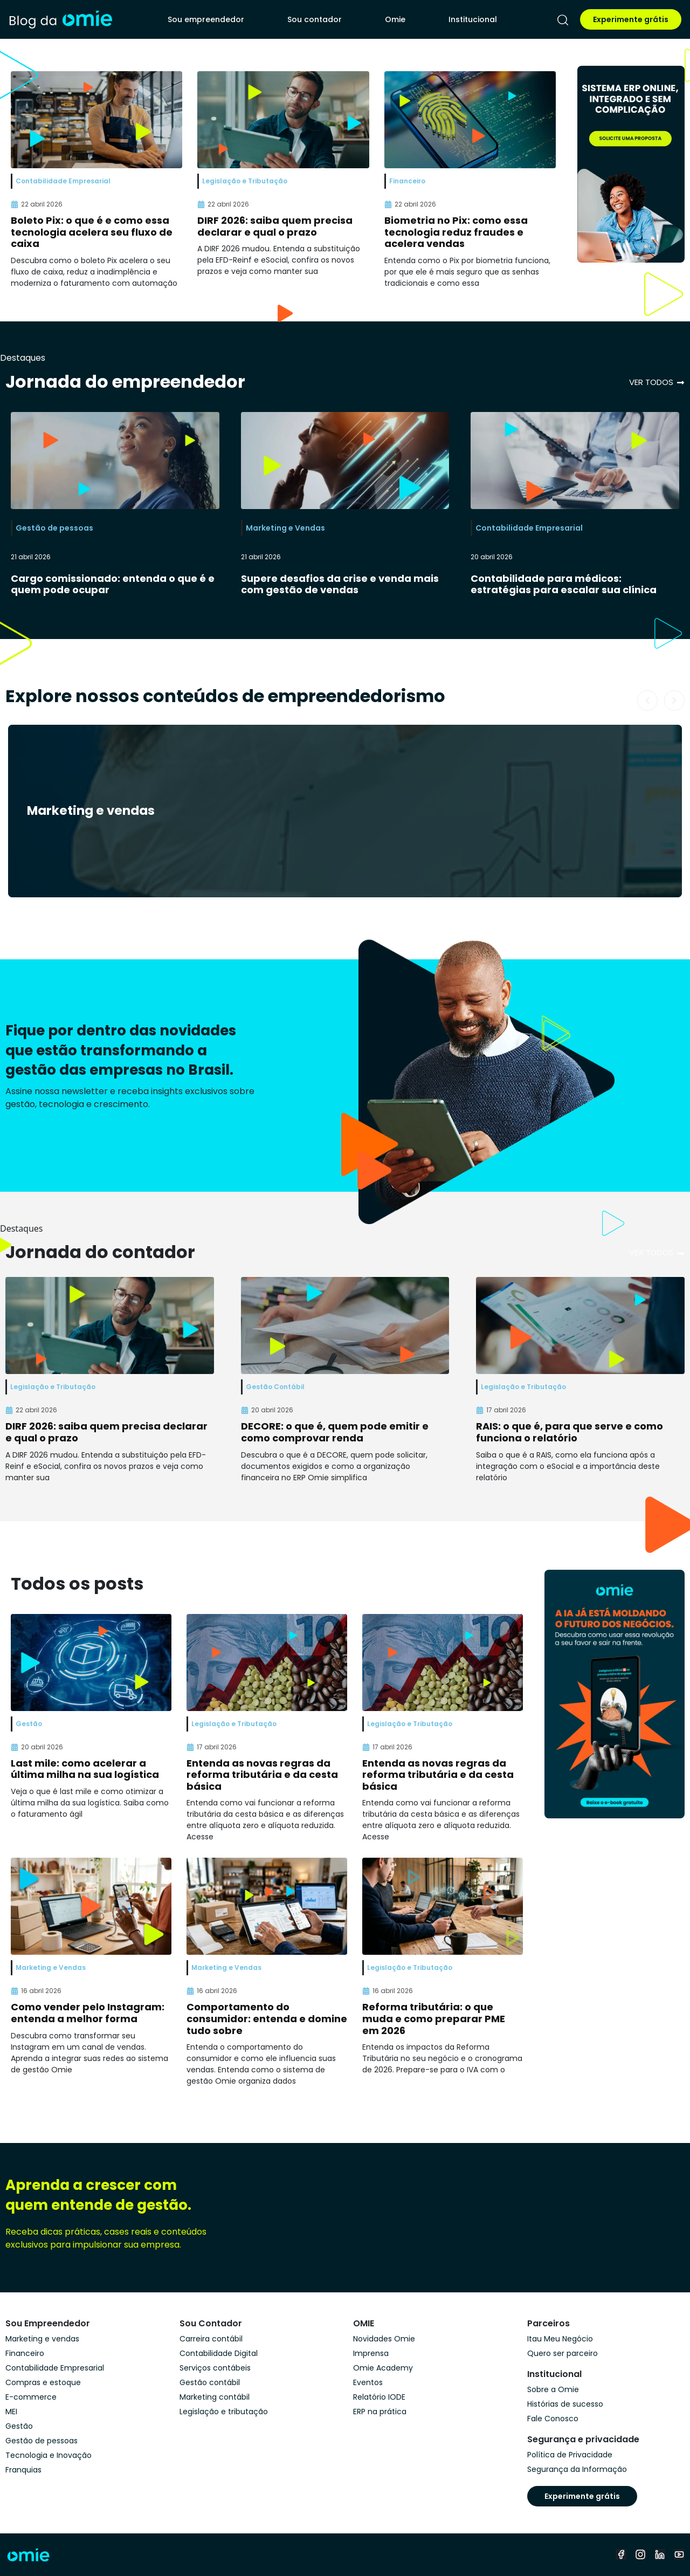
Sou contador (314, 19)
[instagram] (640, 2554)
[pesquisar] (562, 20)
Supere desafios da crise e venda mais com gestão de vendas (340, 584)
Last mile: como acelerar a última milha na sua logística (85, 1769)
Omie (395, 19)
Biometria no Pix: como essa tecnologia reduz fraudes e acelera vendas (456, 232)
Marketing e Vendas (285, 528)
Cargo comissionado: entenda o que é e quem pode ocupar (113, 584)
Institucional (472, 19)
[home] (60, 19)
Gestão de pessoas (54, 528)
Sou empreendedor (206, 19)
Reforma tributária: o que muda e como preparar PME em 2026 (433, 2018)
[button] (647, 700)
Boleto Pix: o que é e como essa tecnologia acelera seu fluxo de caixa (91, 232)
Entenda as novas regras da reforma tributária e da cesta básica (262, 1774)
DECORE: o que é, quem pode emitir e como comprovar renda (335, 1432)
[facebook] (621, 2554)
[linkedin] (659, 2554)
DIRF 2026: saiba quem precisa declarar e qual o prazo (275, 226)
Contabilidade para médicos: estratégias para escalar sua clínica (564, 584)
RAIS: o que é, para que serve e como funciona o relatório (569, 1432)
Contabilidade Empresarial (529, 528)
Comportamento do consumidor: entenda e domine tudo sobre (267, 2018)
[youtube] (679, 2554)
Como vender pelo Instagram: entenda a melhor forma (87, 2012)
